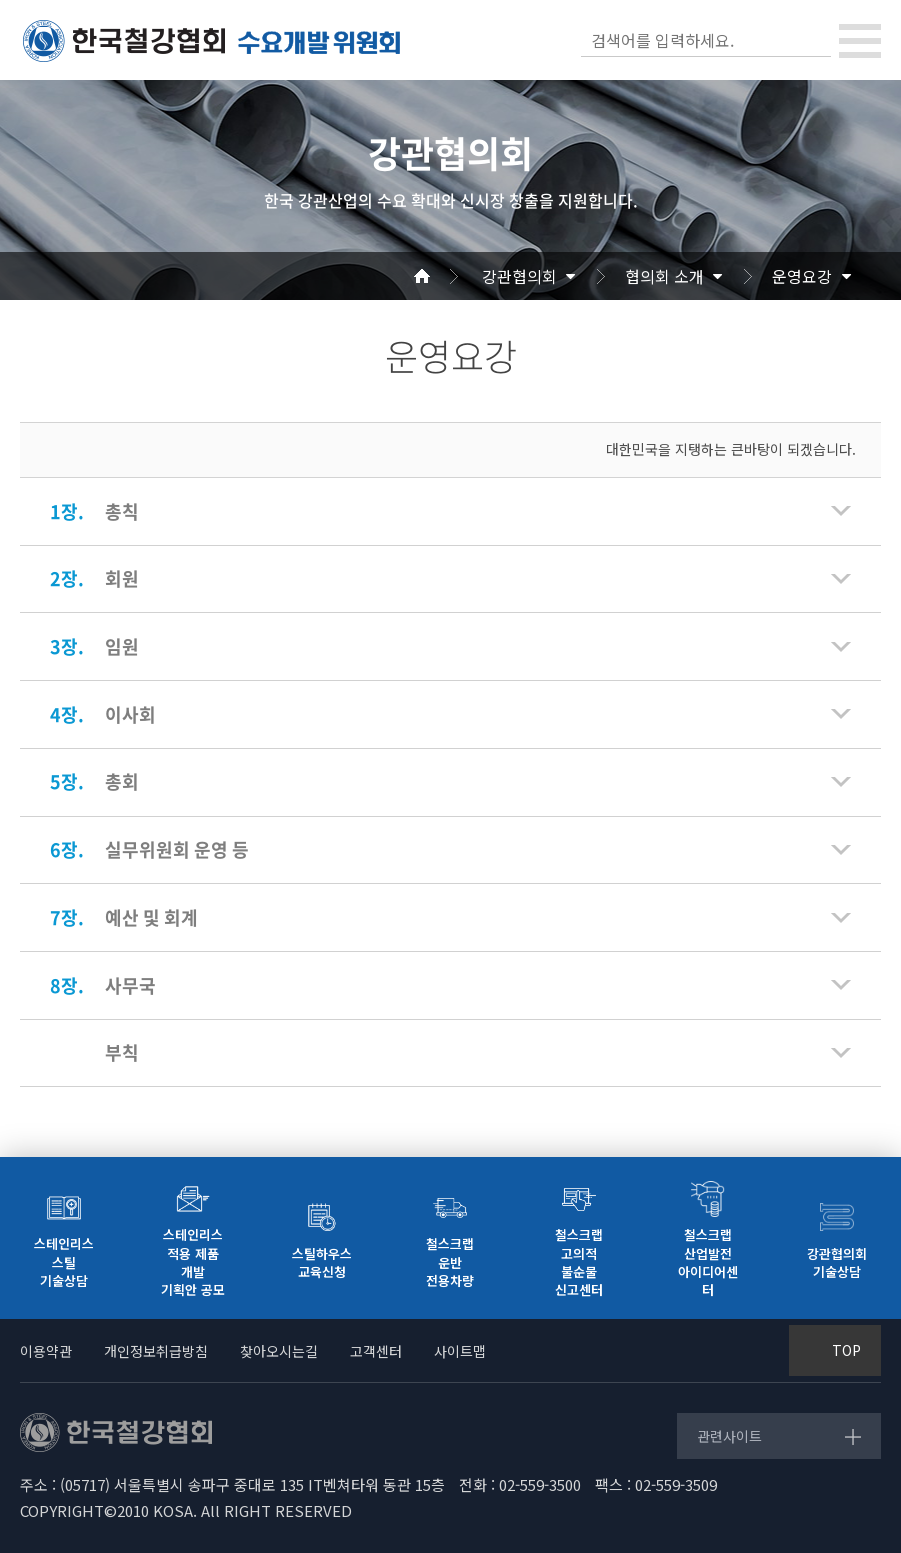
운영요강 (802, 276)
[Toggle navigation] (860, 41)
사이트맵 (460, 1351)
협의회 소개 (664, 276)
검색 (814, 40)
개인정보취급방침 (156, 1351)
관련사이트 (729, 1436)
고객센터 (376, 1351)
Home (446, 276)
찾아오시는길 (279, 1351)
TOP (846, 1350)
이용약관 (46, 1351)
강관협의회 (519, 276)
